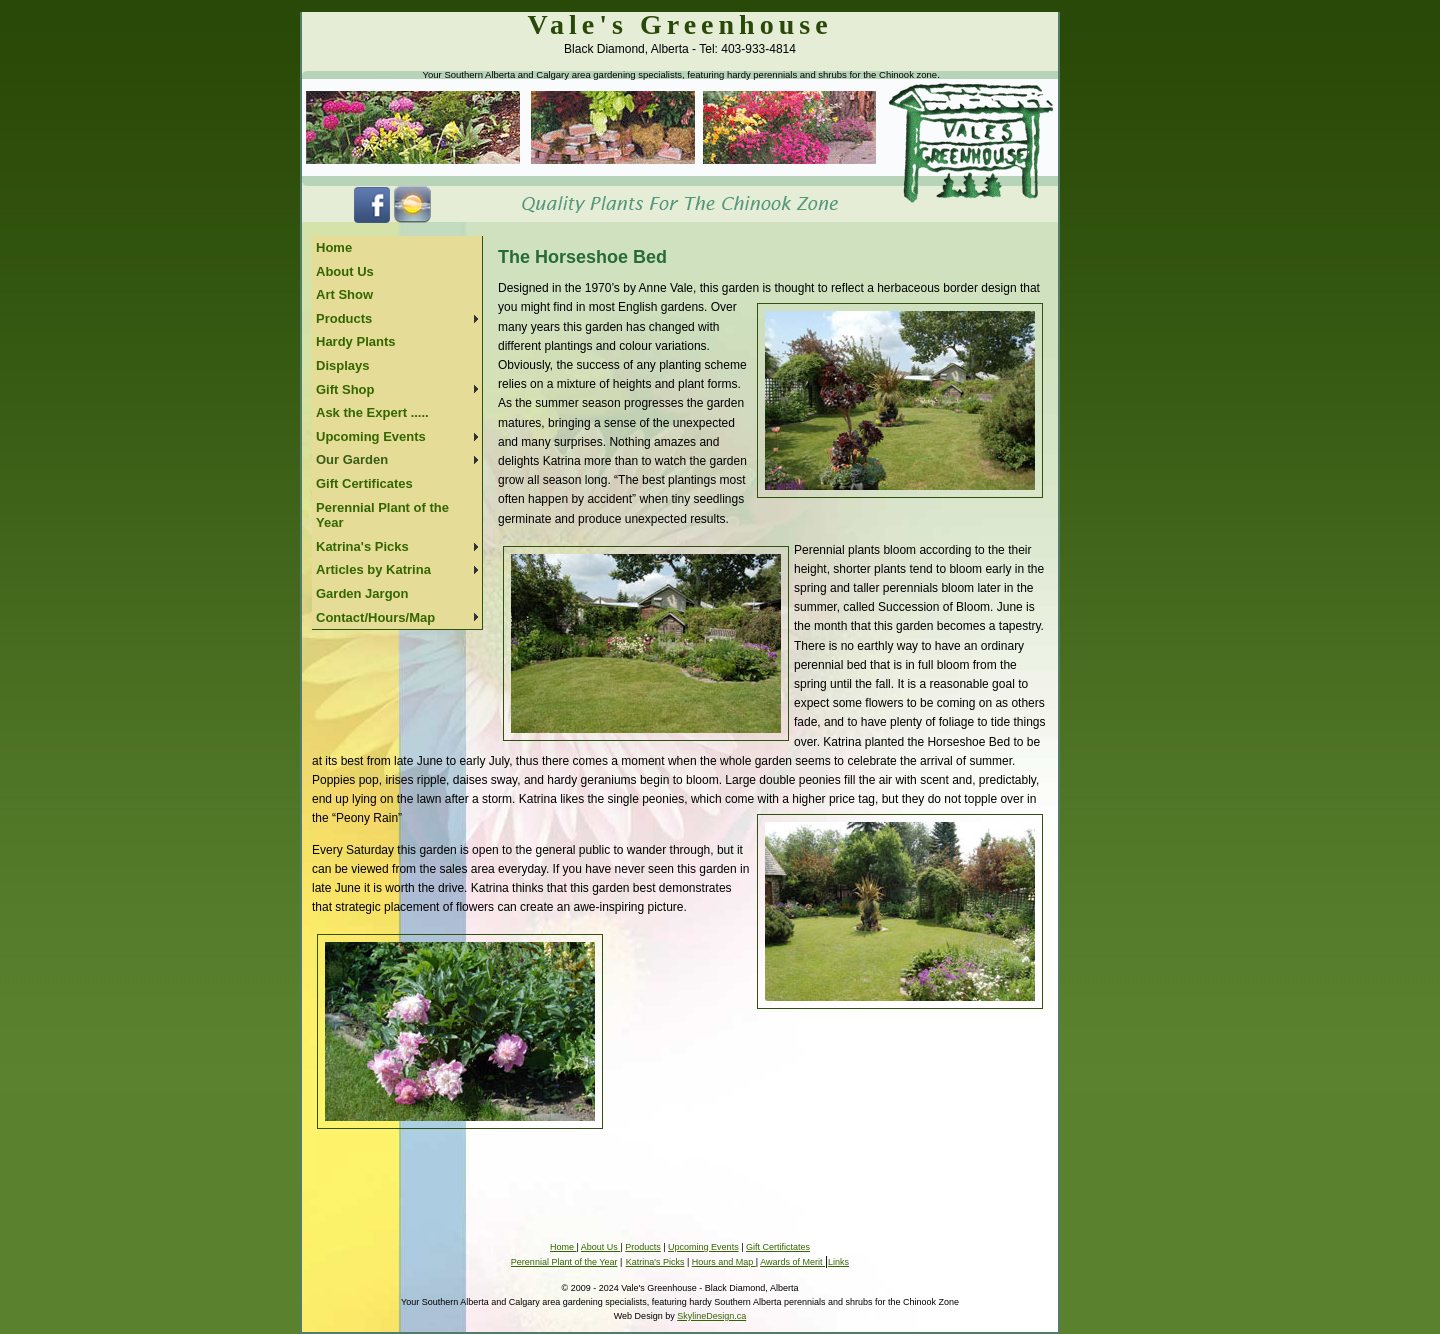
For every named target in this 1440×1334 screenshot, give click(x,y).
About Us (345, 271)
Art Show (344, 294)
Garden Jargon (362, 593)
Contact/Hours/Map (375, 617)
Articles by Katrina (373, 569)
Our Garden (352, 459)
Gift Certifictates (778, 1247)
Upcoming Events (371, 436)
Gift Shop (345, 389)
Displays (342, 365)
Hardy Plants (355, 341)
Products (344, 318)
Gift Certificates (364, 483)
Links (838, 1262)
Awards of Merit (792, 1262)
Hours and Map (724, 1262)
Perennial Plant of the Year (382, 515)
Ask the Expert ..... (372, 412)
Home (334, 247)
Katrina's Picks (362, 546)
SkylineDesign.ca (711, 1316)
